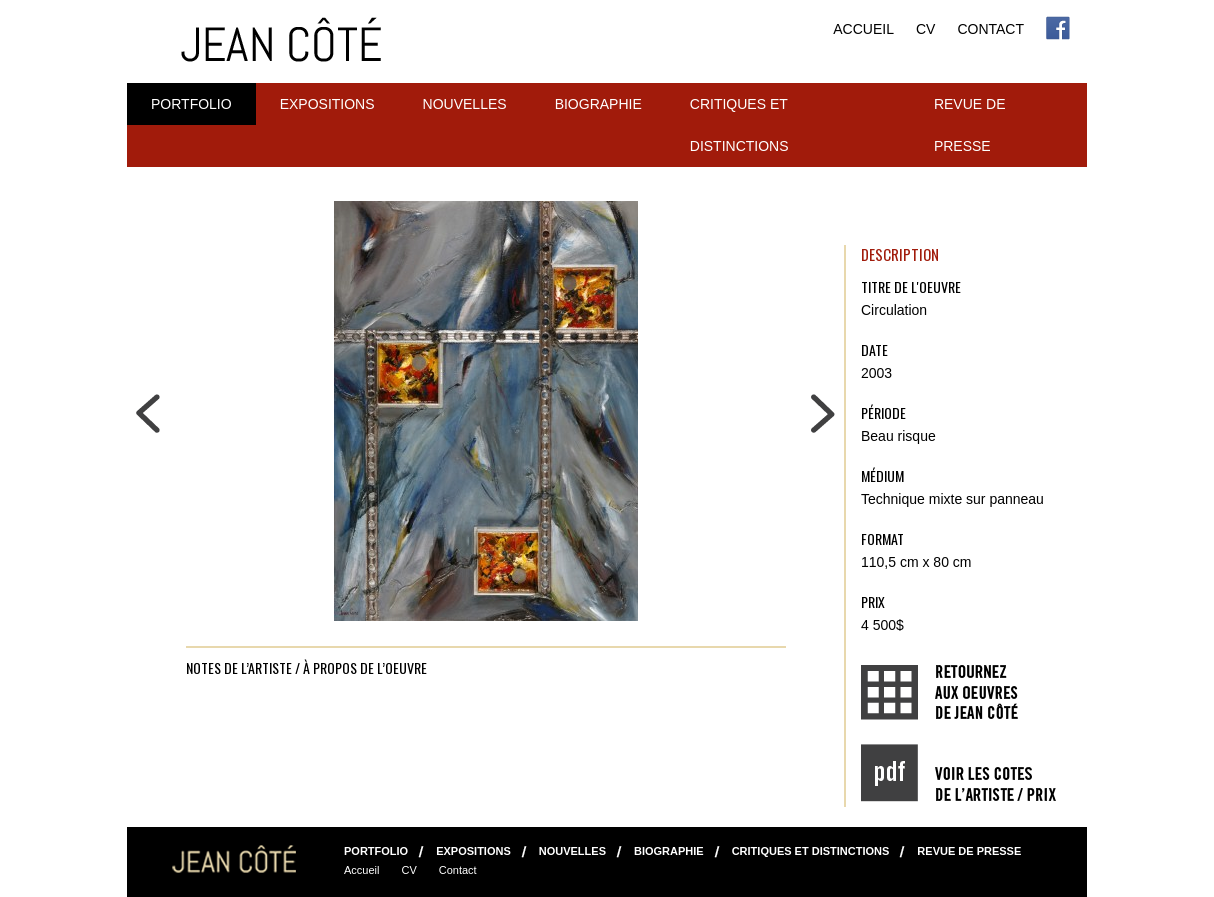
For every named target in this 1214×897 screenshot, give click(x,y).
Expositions (327, 104)
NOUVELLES (465, 104)
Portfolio (191, 104)
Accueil (863, 29)
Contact (990, 29)
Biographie (598, 104)
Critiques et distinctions (739, 125)
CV (925, 29)
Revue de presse (970, 125)
